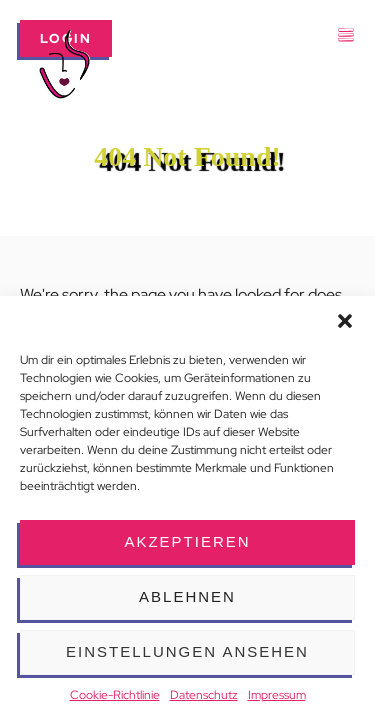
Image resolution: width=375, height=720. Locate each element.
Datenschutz (204, 695)
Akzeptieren (187, 541)
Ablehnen (187, 596)
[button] (345, 321)
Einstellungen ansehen (187, 651)
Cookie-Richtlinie (115, 695)
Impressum (277, 695)
